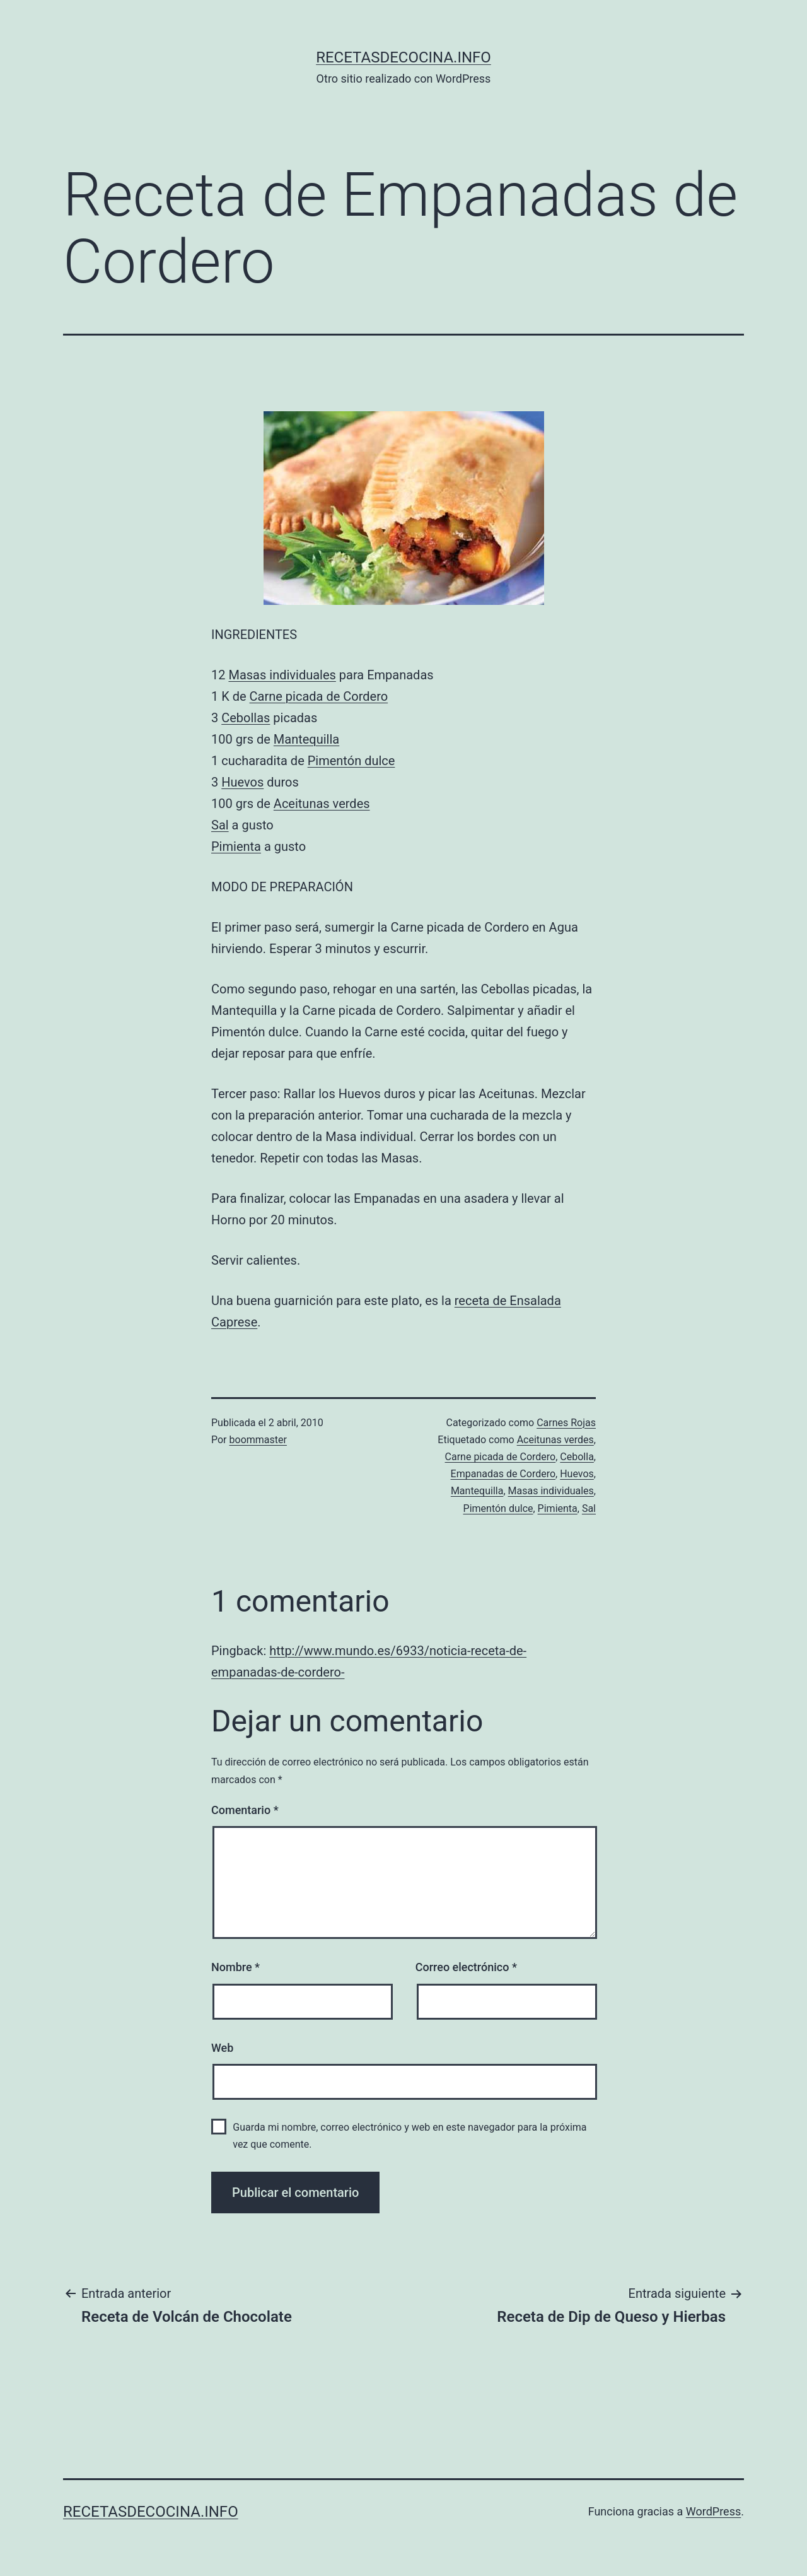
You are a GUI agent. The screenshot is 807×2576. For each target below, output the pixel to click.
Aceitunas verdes (322, 803)
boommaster (258, 1440)
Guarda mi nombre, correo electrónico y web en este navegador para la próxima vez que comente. (409, 2135)
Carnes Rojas (566, 1423)
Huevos (242, 782)
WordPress (713, 2511)
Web (222, 2047)
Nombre (235, 1967)
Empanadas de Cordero (503, 1474)
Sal (220, 825)
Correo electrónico (466, 1967)
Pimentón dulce (351, 760)
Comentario (245, 1810)
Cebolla (577, 1457)
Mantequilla (306, 739)
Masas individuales (281, 674)
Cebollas (245, 717)
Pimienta (236, 846)
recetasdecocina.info (403, 57)
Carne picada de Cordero (319, 696)
